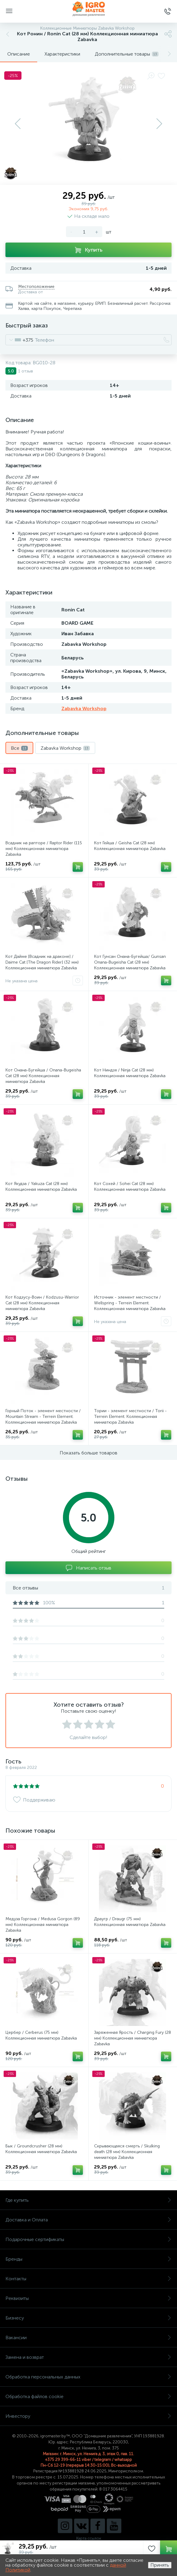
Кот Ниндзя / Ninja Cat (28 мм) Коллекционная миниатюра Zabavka (130, 1072)
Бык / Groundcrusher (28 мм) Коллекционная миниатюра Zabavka (41, 2148)
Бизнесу (88, 2318)
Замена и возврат (88, 2357)
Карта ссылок (88, 2538)
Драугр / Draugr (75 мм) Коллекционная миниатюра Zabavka (130, 1921)
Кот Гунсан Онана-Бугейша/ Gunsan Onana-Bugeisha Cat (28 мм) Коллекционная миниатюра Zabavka (130, 962)
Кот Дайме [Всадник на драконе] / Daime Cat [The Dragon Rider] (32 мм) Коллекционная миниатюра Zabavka (42, 962)
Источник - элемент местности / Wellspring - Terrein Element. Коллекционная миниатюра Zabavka (130, 1303)
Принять (159, 2565)
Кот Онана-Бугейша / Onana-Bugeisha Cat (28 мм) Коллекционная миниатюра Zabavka (43, 1075)
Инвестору (88, 2416)
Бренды (88, 2259)
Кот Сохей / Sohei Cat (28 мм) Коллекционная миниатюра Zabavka (130, 1186)
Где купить (88, 2200)
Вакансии (88, 2337)
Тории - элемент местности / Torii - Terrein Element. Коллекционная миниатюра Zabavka (130, 1416)
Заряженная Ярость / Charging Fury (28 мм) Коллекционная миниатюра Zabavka (132, 2038)
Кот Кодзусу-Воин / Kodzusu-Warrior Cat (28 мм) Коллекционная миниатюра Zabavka (42, 1303)
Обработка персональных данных (88, 2377)
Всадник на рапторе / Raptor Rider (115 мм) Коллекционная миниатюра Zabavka (43, 848)
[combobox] (19, 340)
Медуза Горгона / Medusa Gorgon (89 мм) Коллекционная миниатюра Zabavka (42, 1924)
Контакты (88, 2278)
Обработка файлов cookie (88, 2396)
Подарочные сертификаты (88, 2239)
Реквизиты (88, 2298)
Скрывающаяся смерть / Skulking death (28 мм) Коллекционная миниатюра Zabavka (127, 2151)
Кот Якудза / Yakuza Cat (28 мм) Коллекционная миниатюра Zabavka (41, 1186)
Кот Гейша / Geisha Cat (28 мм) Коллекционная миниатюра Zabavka (130, 845)
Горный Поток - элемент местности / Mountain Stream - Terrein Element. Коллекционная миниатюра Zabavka (43, 1416)
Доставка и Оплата (88, 2220)
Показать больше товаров (88, 1453)
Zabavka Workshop (84, 708)
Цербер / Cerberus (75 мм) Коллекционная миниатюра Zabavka (41, 2035)
